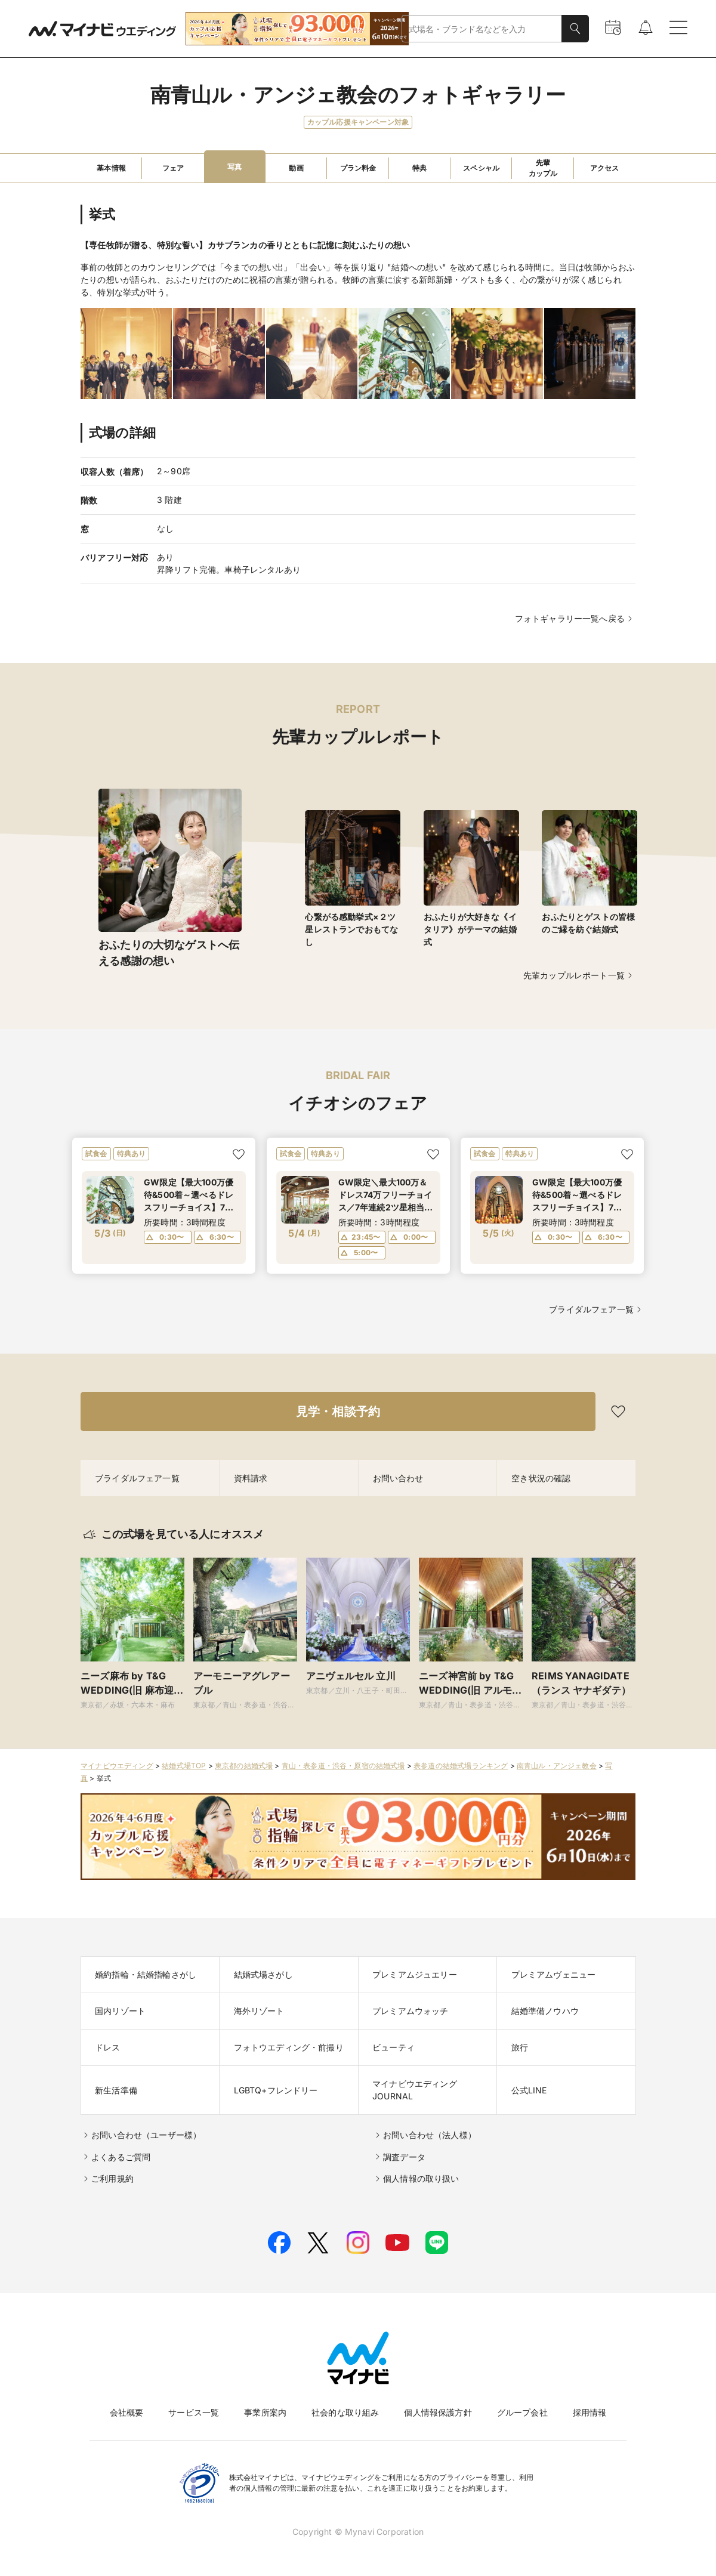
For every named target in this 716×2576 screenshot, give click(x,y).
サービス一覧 (193, 2412)
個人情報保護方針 (437, 2412)
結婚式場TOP (184, 1765)
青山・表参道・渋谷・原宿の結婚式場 (343, 1765)
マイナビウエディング (117, 1765)
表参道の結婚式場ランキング (460, 1765)
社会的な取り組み (345, 2412)
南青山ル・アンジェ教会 (557, 1765)
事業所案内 (265, 2412)
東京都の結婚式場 (244, 1765)
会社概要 (127, 2412)
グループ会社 (522, 2412)
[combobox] (482, 29)
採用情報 (590, 2412)
